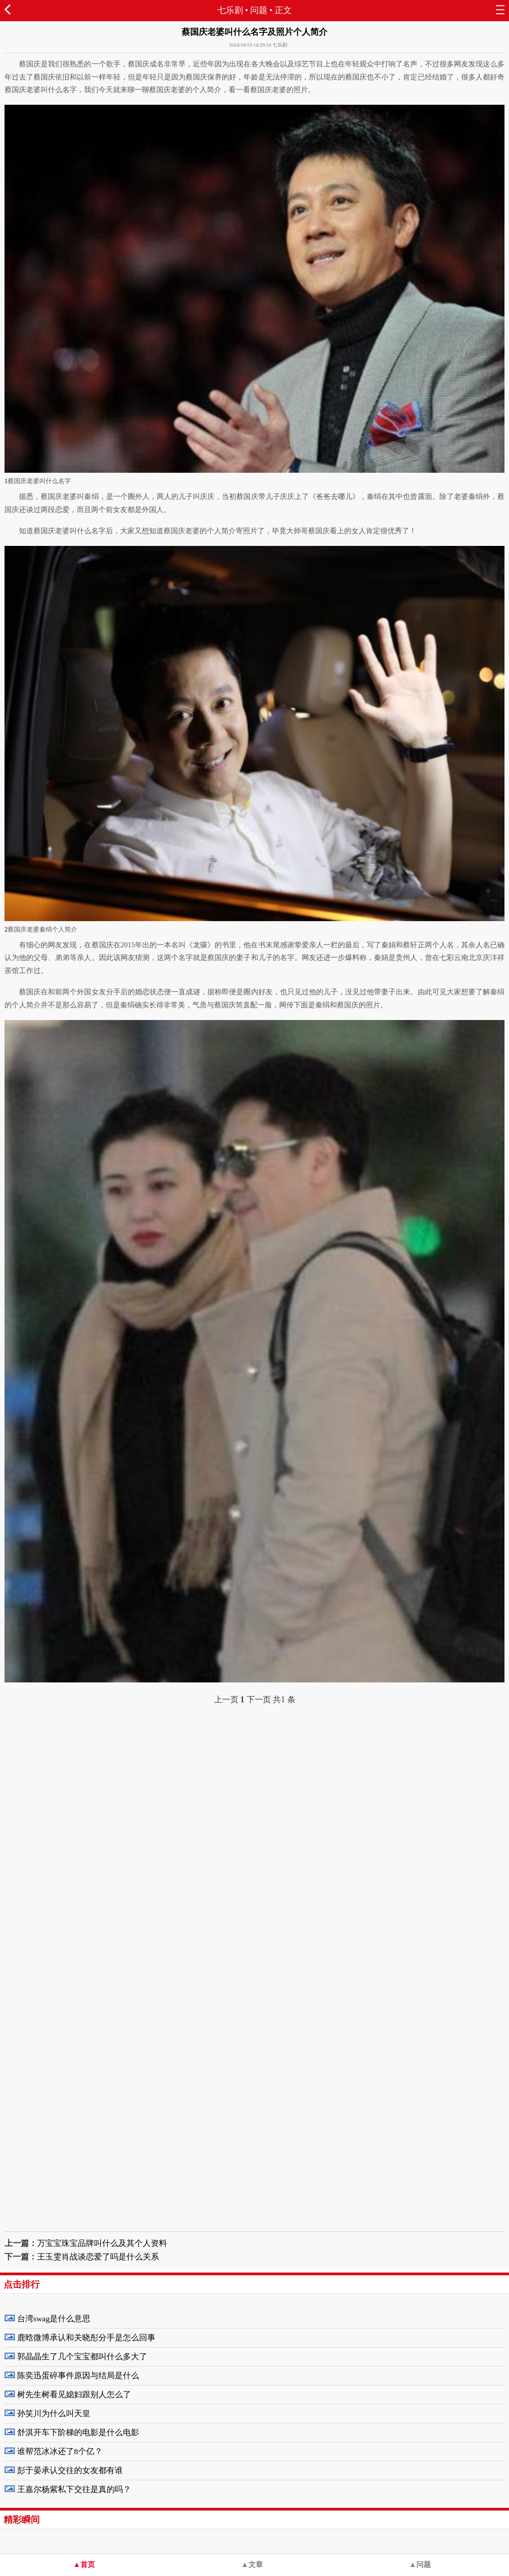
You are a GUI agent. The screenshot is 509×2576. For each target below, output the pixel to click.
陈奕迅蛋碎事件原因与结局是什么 (78, 2375)
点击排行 (22, 2284)
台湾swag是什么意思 (53, 2318)
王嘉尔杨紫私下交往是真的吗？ (74, 2489)
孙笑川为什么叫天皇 (53, 2413)
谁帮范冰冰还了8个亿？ (60, 2451)
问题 (258, 10)
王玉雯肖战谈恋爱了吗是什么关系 (98, 2256)
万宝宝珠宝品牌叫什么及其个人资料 (102, 2243)
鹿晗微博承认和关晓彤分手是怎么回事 (86, 2337)
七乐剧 (230, 10)
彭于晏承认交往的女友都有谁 (70, 2470)
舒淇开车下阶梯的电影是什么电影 (78, 2432)
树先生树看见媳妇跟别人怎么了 (74, 2394)
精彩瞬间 (22, 2520)
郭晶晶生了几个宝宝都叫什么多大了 (82, 2356)
